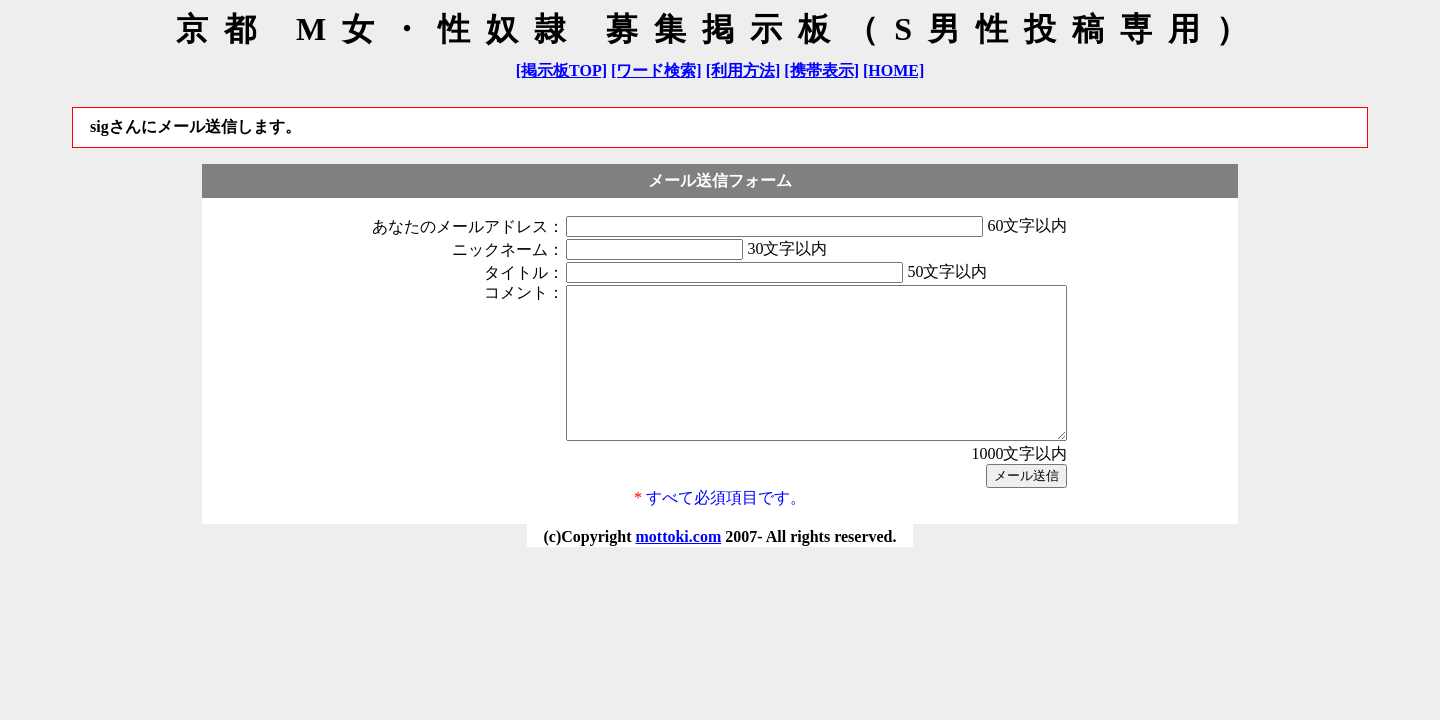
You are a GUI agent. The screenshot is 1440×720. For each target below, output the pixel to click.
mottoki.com (678, 566)
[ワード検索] (656, 70)
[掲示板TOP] (561, 70)
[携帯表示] (821, 70)
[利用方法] (743, 70)
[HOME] (893, 70)
